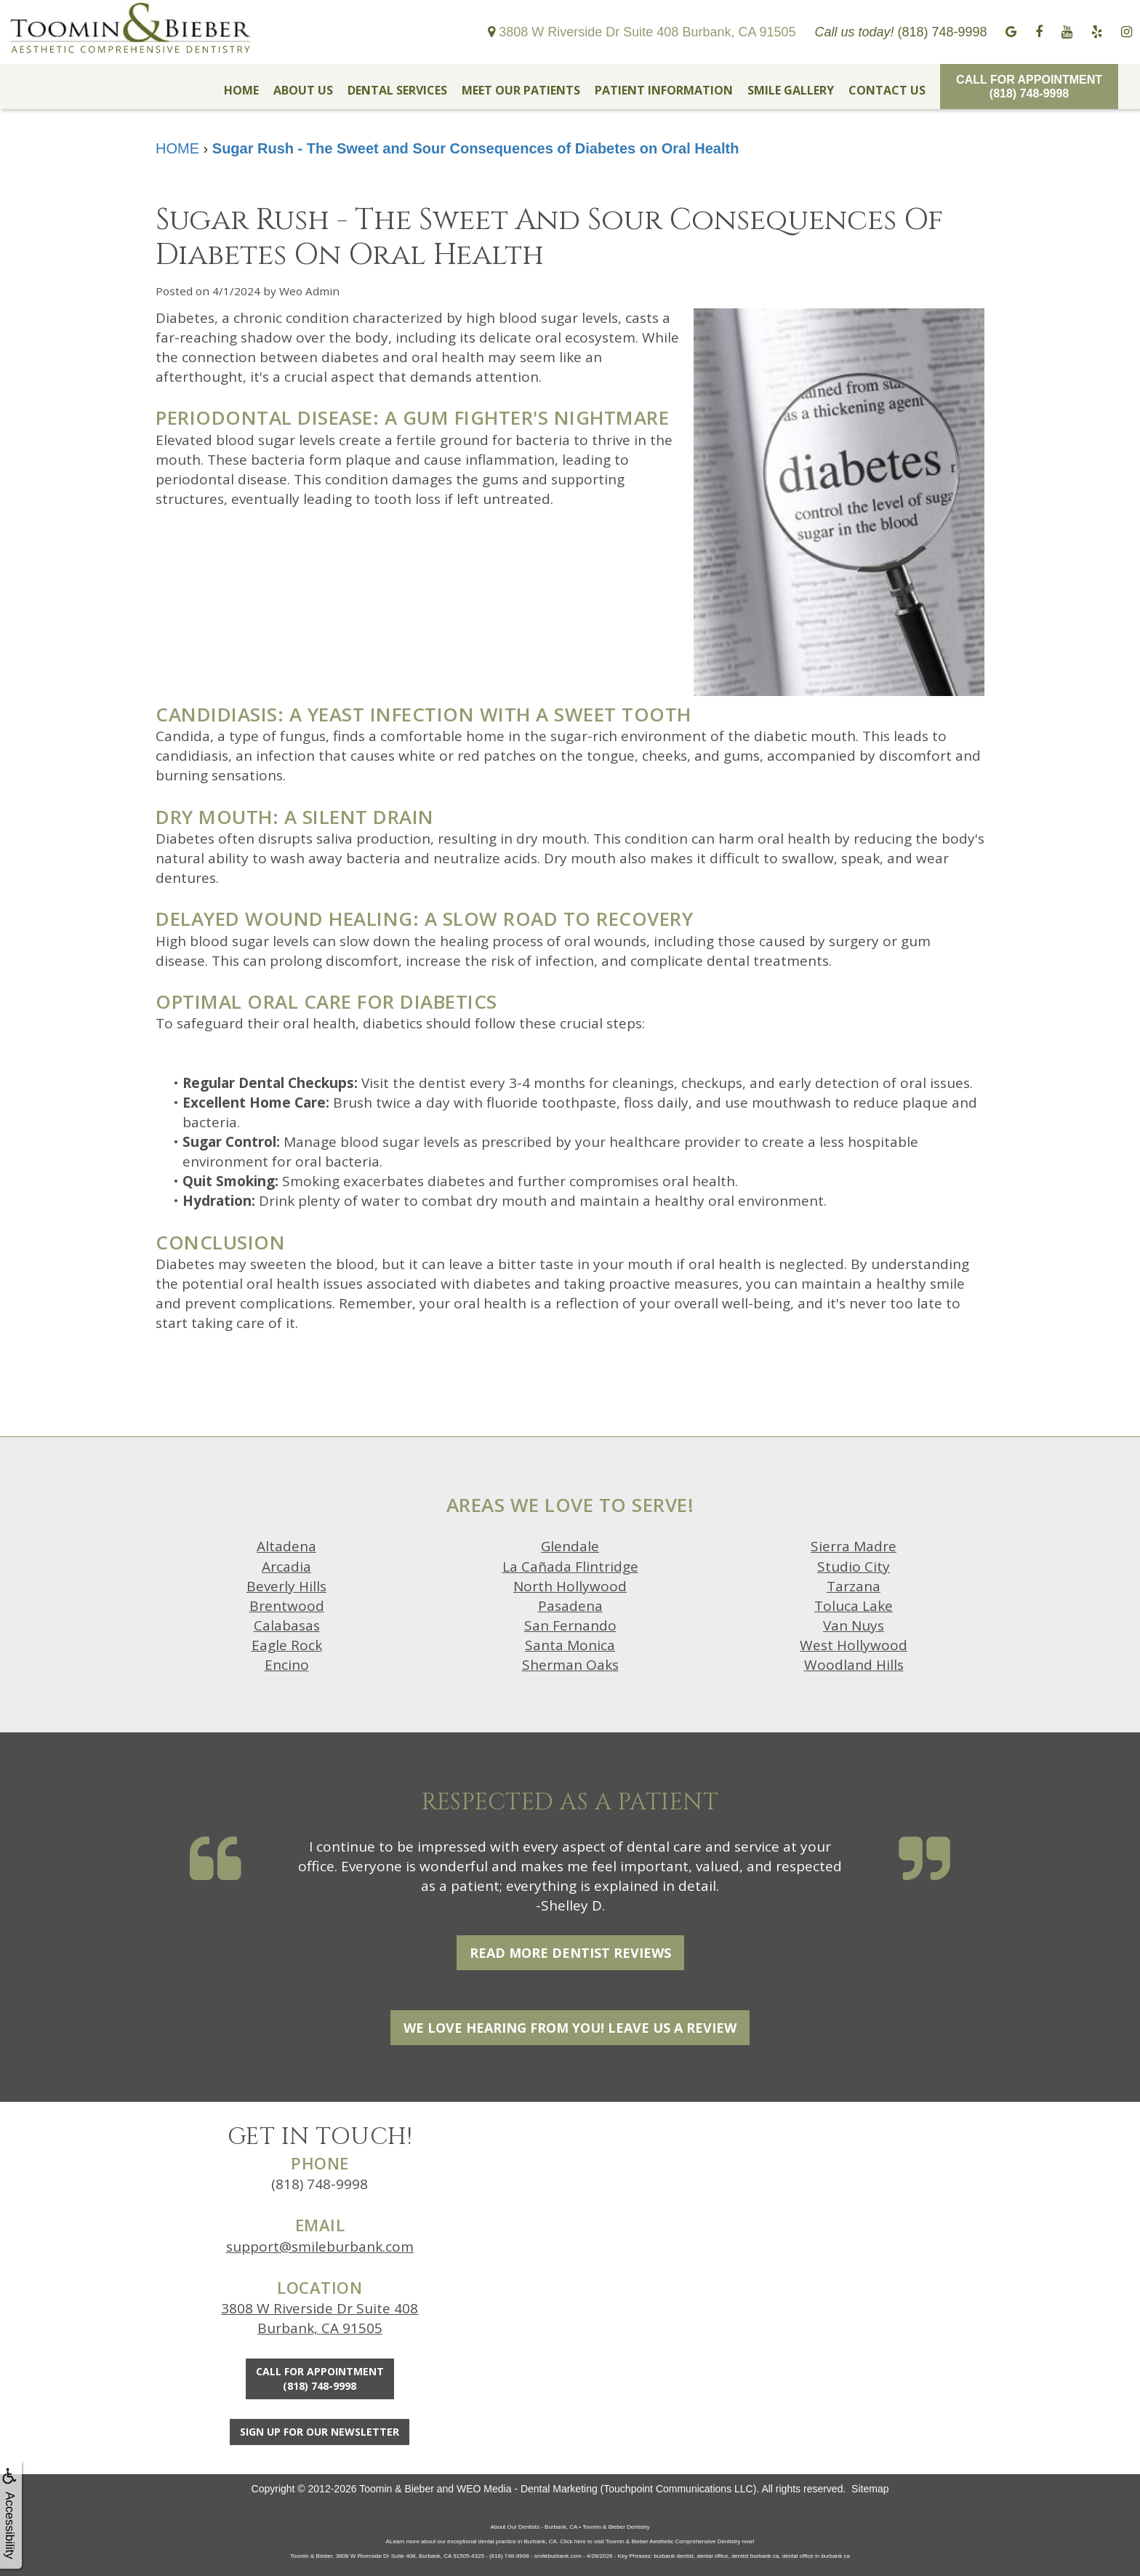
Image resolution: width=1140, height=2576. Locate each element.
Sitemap (869, 2489)
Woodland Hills (854, 1664)
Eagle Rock (287, 1645)
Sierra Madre (853, 1546)
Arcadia (286, 1566)
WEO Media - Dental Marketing (527, 2489)
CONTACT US (887, 90)
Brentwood (286, 1605)
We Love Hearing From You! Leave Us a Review (570, 2027)
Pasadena (570, 1605)
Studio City (853, 1566)
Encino (287, 1664)
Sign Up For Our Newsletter (319, 2432)
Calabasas (287, 1625)
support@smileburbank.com (320, 2246)
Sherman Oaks (570, 1664)
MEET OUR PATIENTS (521, 90)
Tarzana (853, 1586)
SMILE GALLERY (790, 90)
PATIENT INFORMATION (664, 90)
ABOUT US (303, 90)
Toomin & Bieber (396, 2489)
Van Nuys (853, 1625)
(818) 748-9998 (319, 2184)
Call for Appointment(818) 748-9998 (1029, 86)
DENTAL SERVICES (397, 90)
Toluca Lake (853, 1605)
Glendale (570, 1546)
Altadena (286, 1546)
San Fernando (570, 1625)
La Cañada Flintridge (570, 1566)
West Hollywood (853, 1645)
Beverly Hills (286, 1586)
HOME (241, 90)
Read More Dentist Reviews (570, 1952)
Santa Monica (570, 1645)
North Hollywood (570, 1586)
